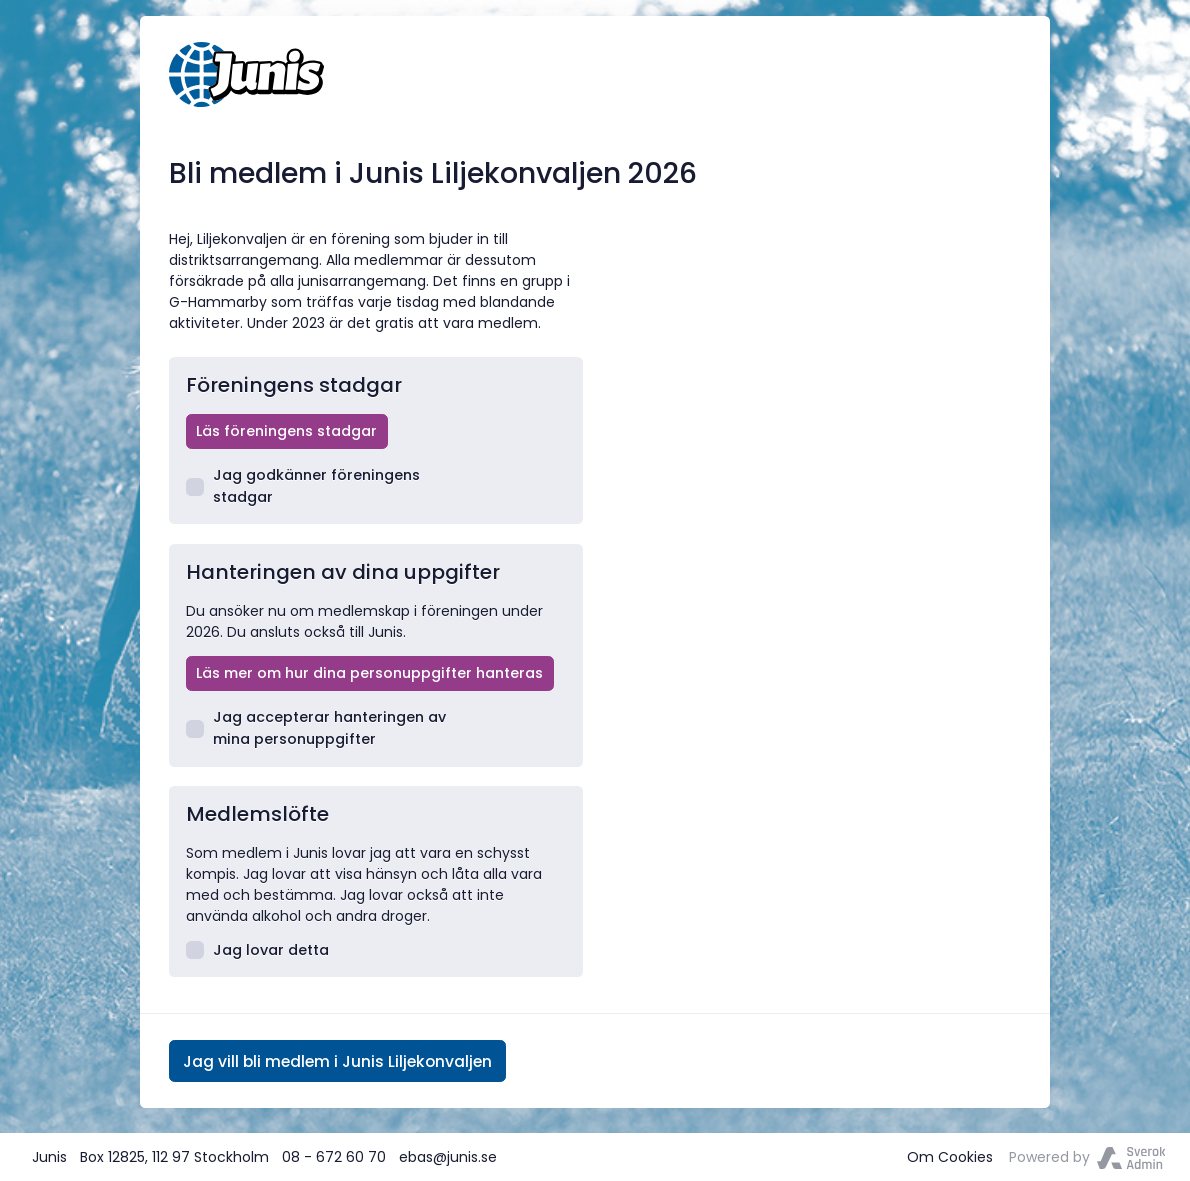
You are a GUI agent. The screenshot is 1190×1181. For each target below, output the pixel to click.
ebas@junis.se (448, 1157)
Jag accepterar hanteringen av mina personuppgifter (316, 727)
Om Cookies (950, 1157)
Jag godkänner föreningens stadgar (303, 485)
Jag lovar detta (258, 950)
